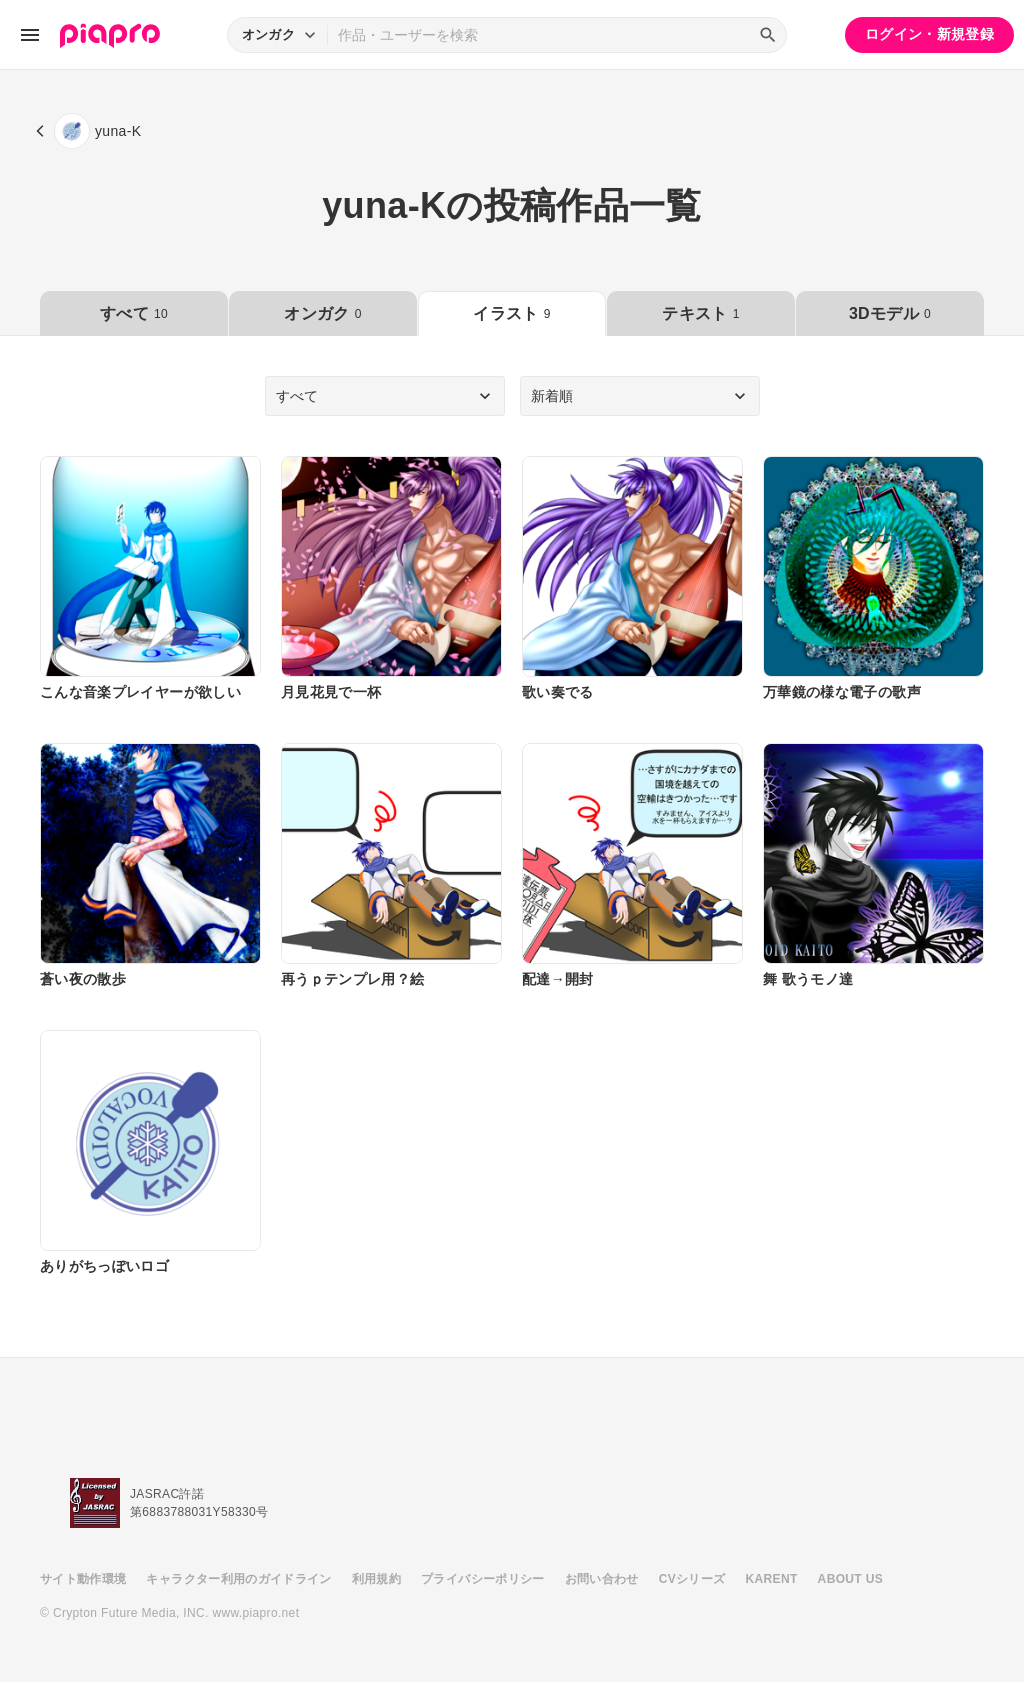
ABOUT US (850, 1579)
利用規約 (376, 1579)
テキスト (700, 313)
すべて (134, 313)
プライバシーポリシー (483, 1579)
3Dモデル (890, 313)
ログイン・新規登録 (929, 34)
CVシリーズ (692, 1579)
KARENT (772, 1579)
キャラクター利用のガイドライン (238, 1579)
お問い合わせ (602, 1579)
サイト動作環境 (83, 1579)
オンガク (322, 313)
